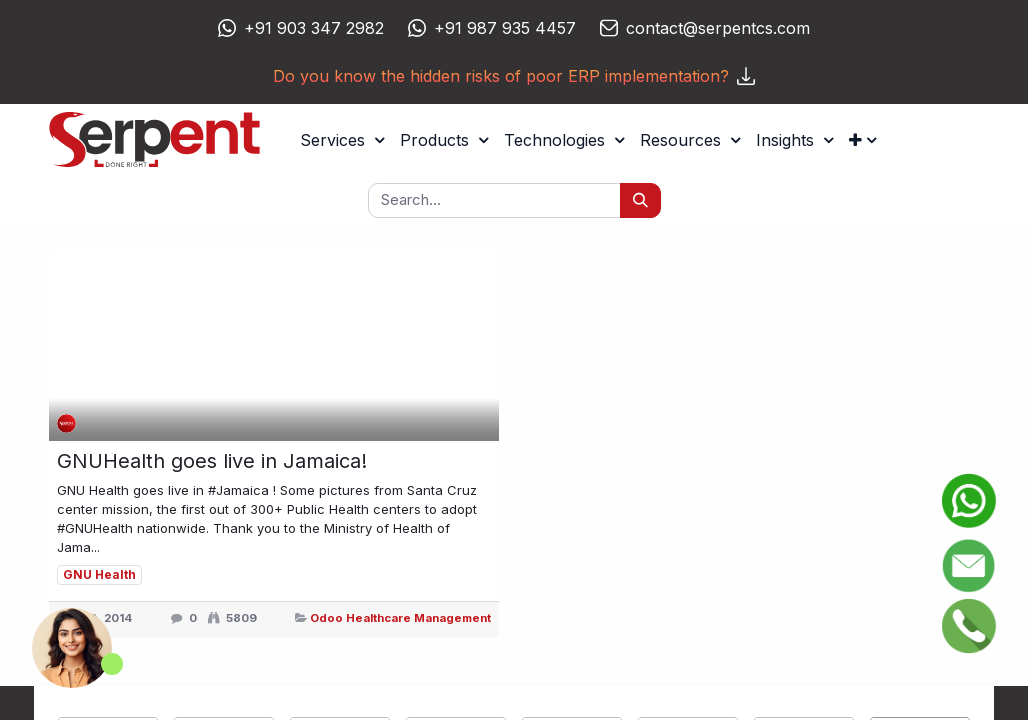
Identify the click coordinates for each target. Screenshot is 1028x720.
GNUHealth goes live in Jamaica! (212, 461)
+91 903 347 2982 (314, 28)
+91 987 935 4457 (505, 28)
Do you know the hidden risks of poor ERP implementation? (514, 76)
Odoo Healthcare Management (400, 618)
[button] (862, 140)
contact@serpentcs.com (718, 28)
